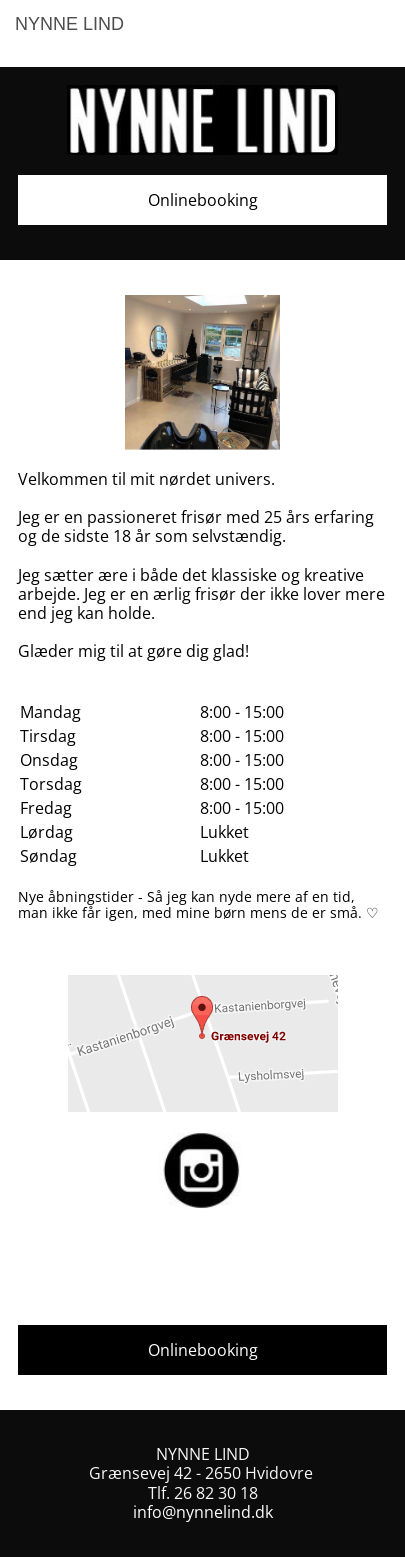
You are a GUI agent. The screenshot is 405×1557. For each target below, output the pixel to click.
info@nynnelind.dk (203, 1512)
